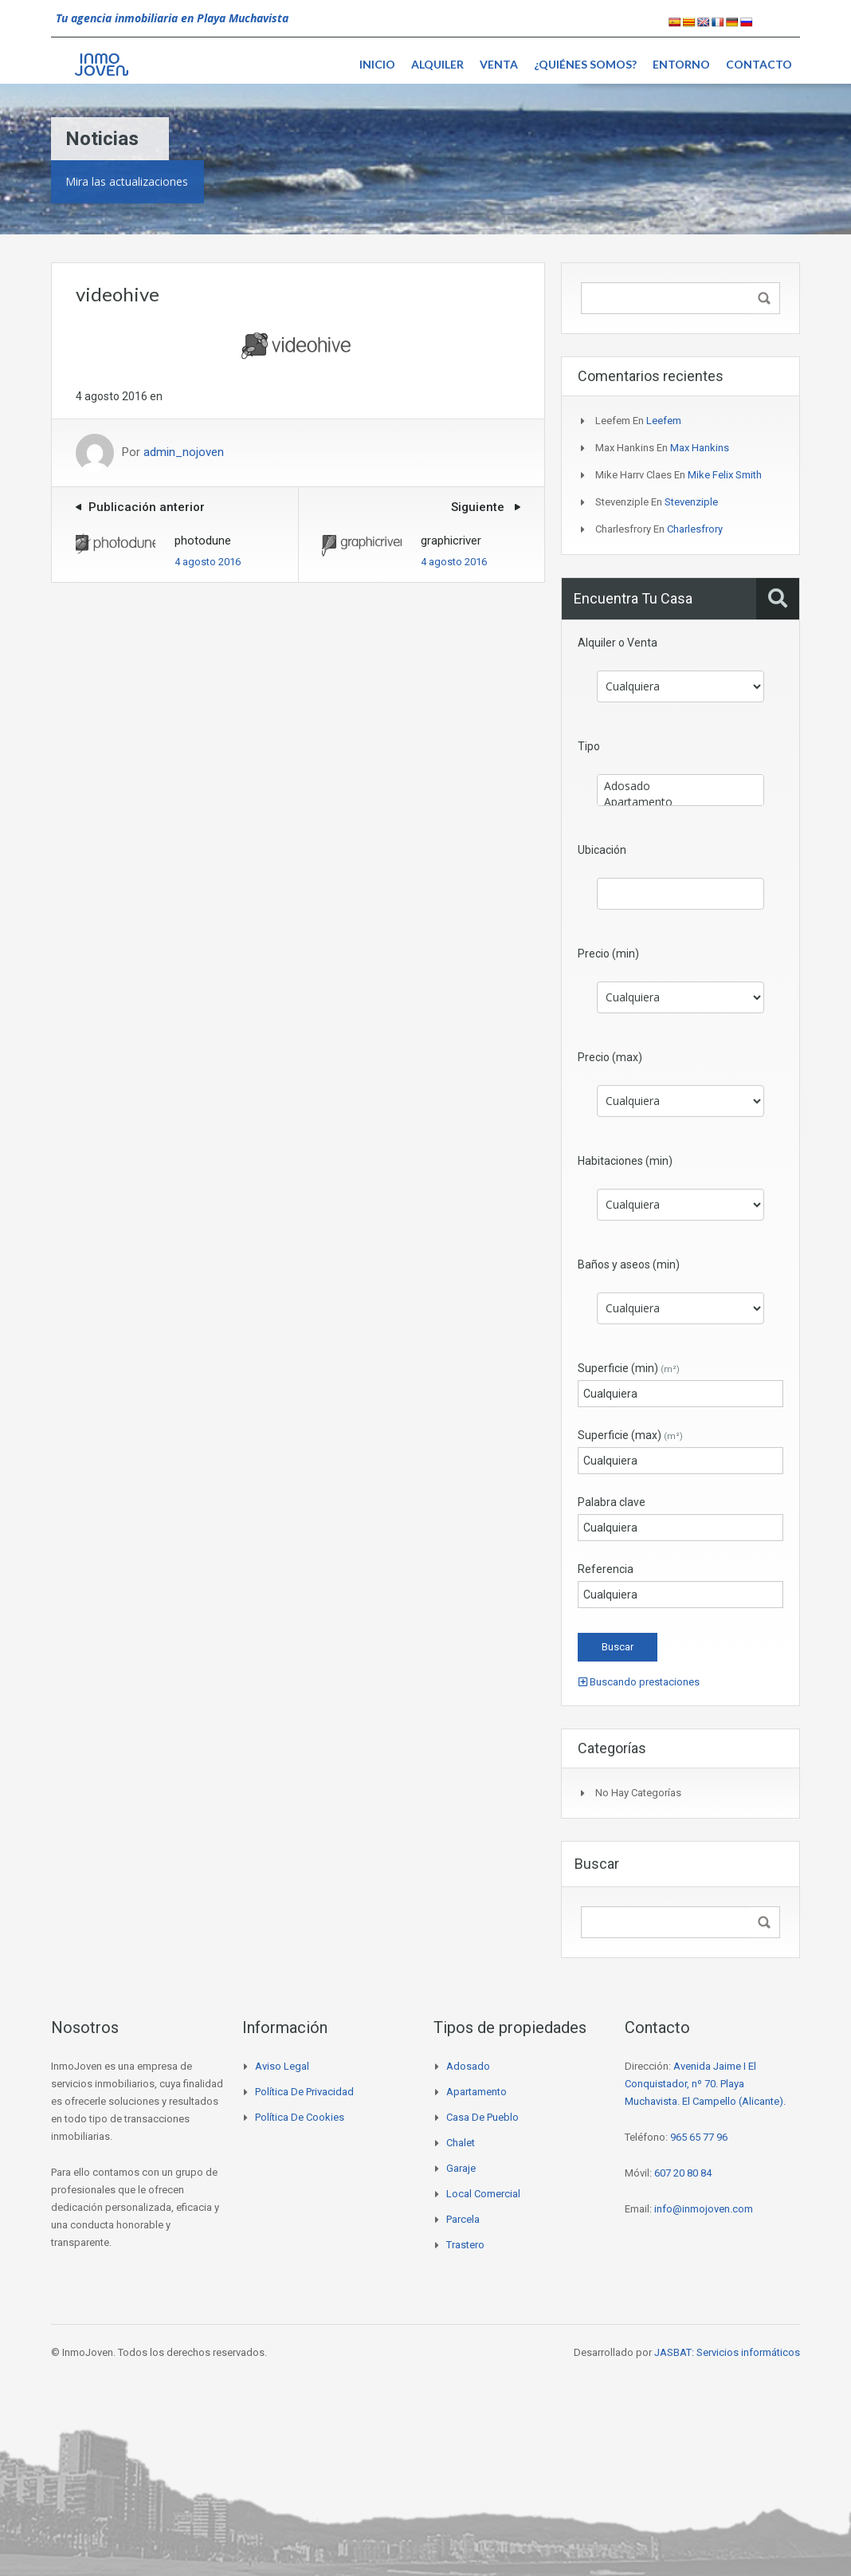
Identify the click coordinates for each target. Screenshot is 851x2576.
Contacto (759, 64)
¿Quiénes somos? (585, 64)
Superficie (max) (630, 1435)
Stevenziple (691, 502)
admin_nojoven (183, 453)
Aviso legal (282, 2066)
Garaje (461, 2168)
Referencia (605, 1569)
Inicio (377, 64)
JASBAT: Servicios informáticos (727, 2352)
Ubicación (602, 850)
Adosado (680, 786)
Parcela (463, 2219)
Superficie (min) (629, 1368)
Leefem (663, 421)
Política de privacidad (304, 2092)
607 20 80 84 (683, 2173)
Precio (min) (608, 953)
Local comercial (483, 2194)
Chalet (460, 2143)
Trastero (465, 2245)
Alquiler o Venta (617, 642)
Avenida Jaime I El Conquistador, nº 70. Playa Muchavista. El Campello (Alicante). (705, 2083)
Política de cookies (299, 2117)
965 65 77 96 (698, 2137)
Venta (499, 64)
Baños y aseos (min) (629, 1264)
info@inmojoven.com (703, 2209)
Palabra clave (611, 1502)
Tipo (589, 746)
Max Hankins (699, 448)
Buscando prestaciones (639, 1682)
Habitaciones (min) (625, 1160)
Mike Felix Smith (725, 475)
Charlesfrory (695, 529)
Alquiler (437, 64)
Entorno (681, 64)
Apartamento (680, 802)
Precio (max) (610, 1057)
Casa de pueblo (482, 2117)
